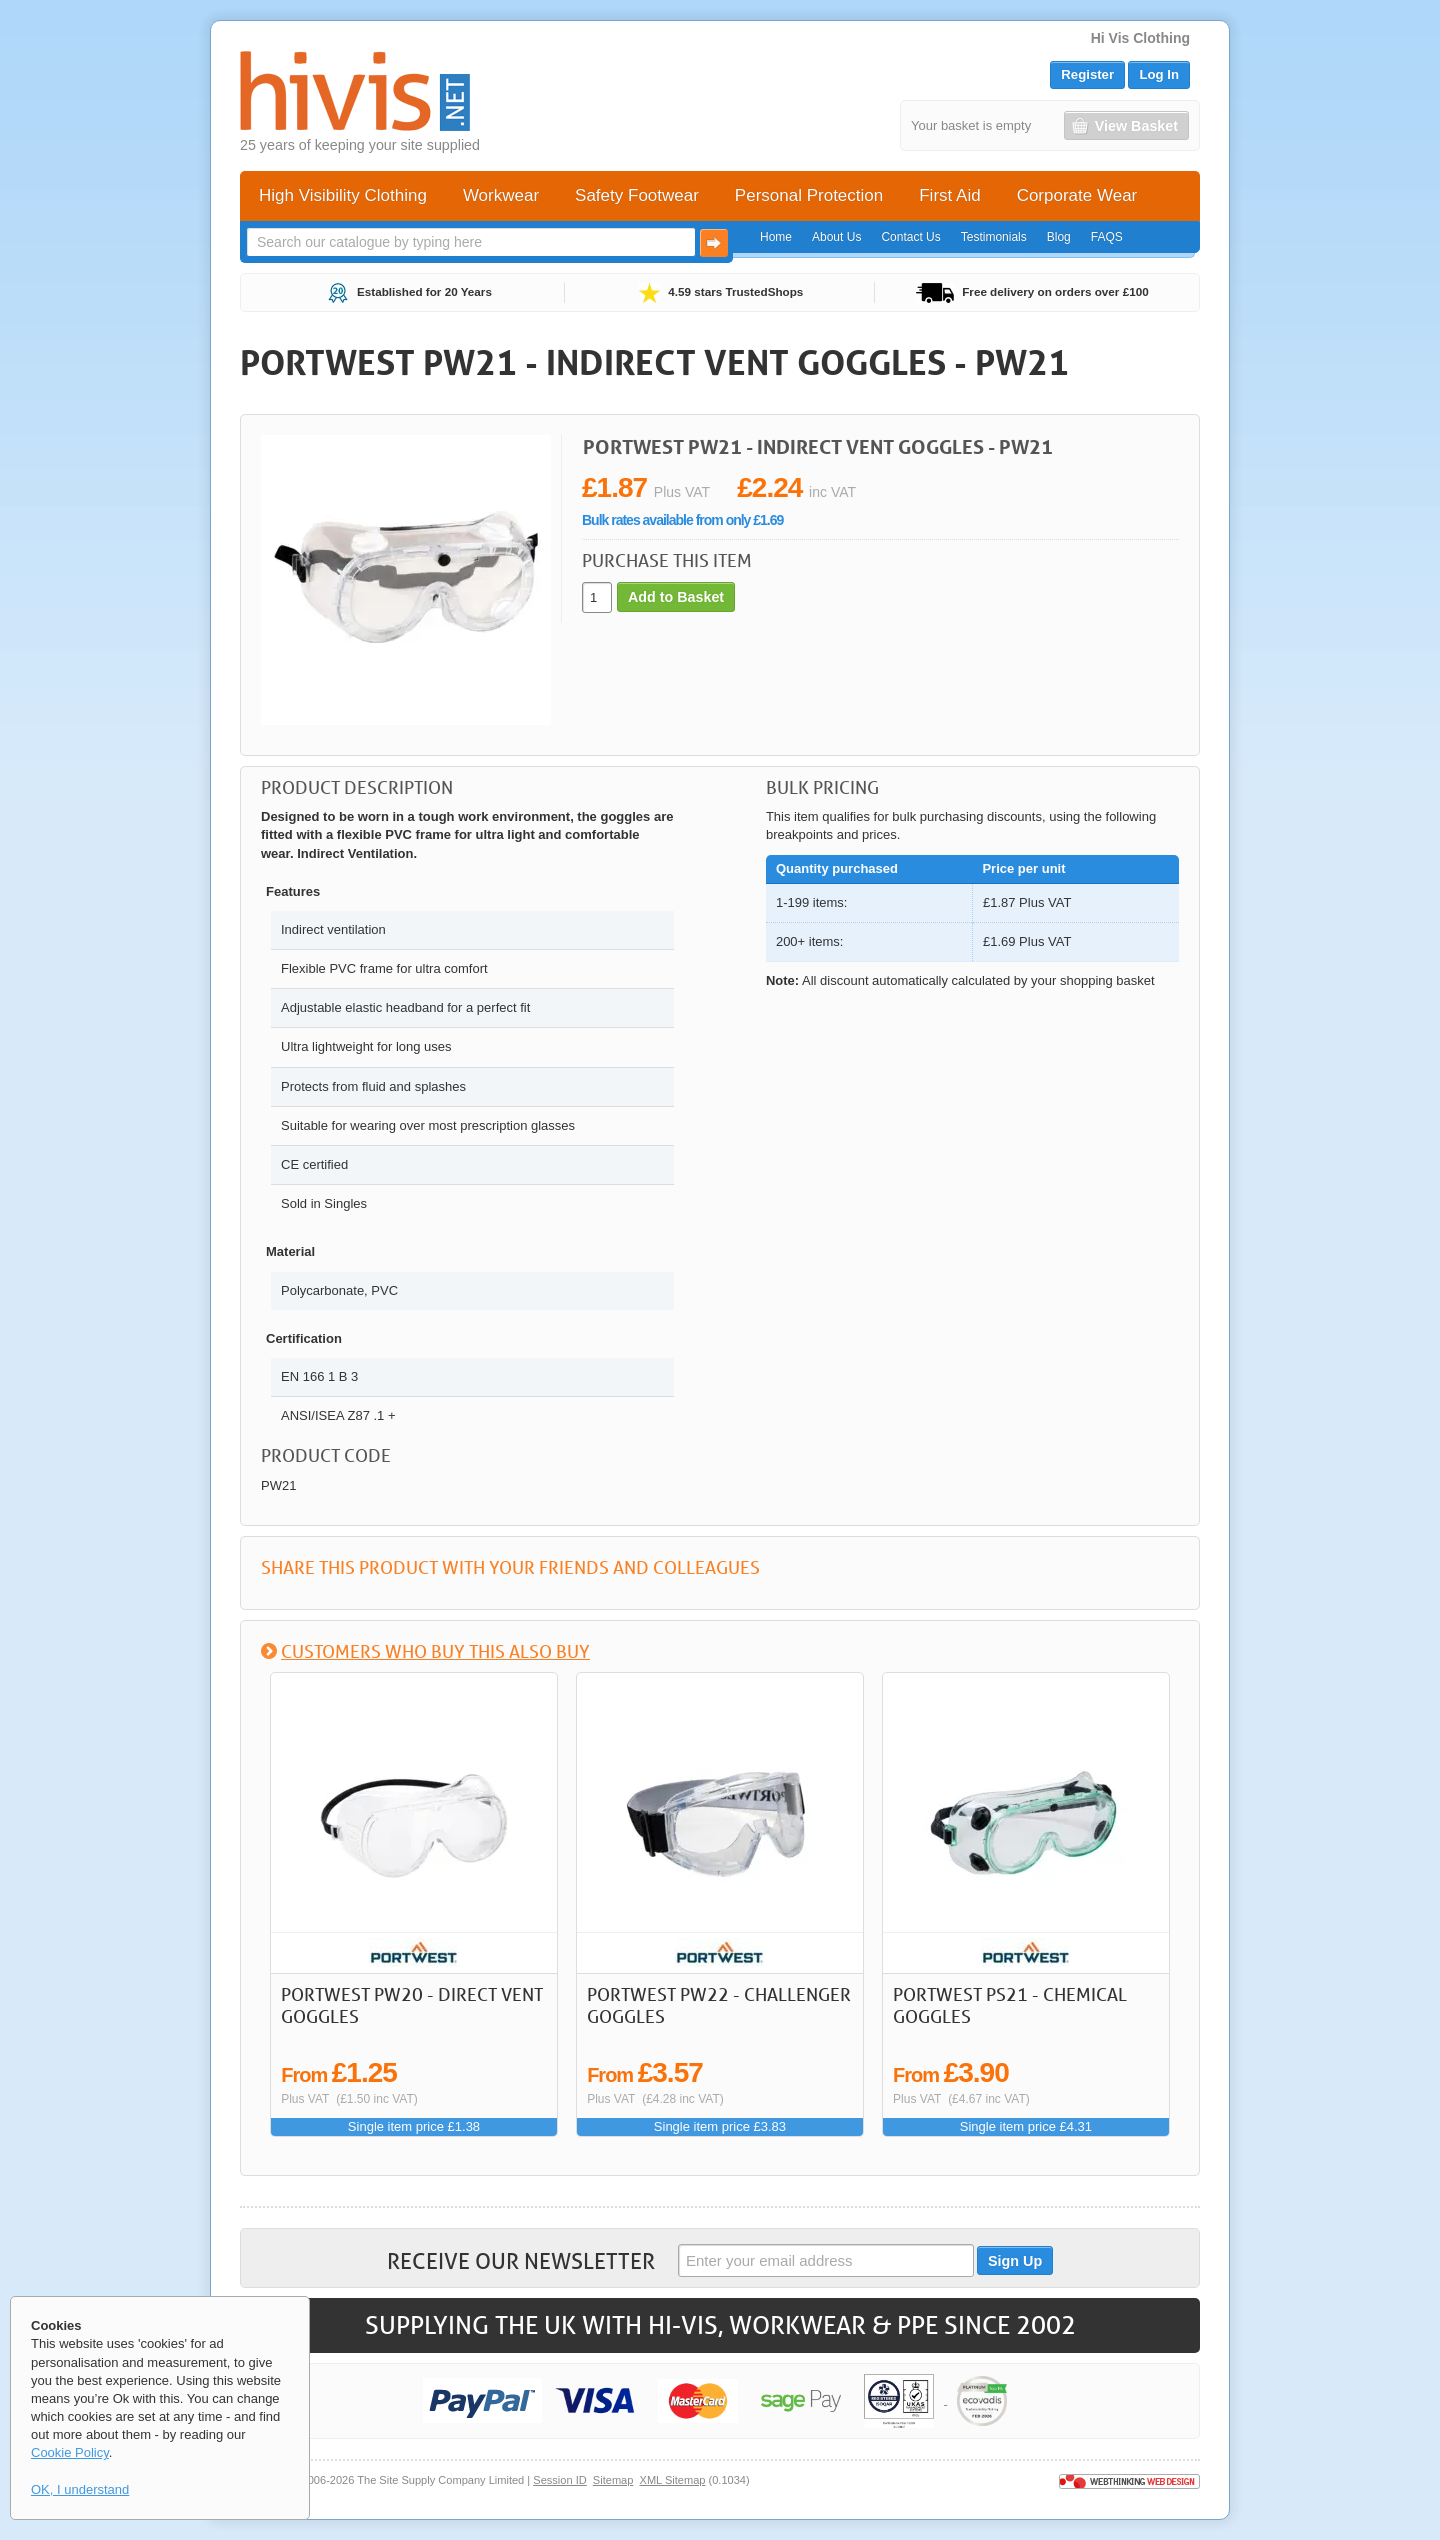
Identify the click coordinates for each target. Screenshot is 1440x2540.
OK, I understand (80, 2489)
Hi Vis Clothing (1140, 38)
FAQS (1107, 237)
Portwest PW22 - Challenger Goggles (719, 2005)
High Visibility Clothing (343, 195)
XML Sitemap (673, 2480)
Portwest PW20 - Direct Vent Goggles (412, 2005)
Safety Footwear (637, 195)
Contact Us (910, 237)
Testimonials (994, 237)
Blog (1059, 237)
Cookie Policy (70, 2452)
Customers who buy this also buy (435, 1651)
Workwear (501, 195)
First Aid (949, 195)
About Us (836, 237)
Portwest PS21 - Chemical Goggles (1010, 2005)
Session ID (559, 2480)
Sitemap (613, 2480)
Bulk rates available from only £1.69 (682, 520)
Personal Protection (809, 195)
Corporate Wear (1077, 195)
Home (776, 237)
